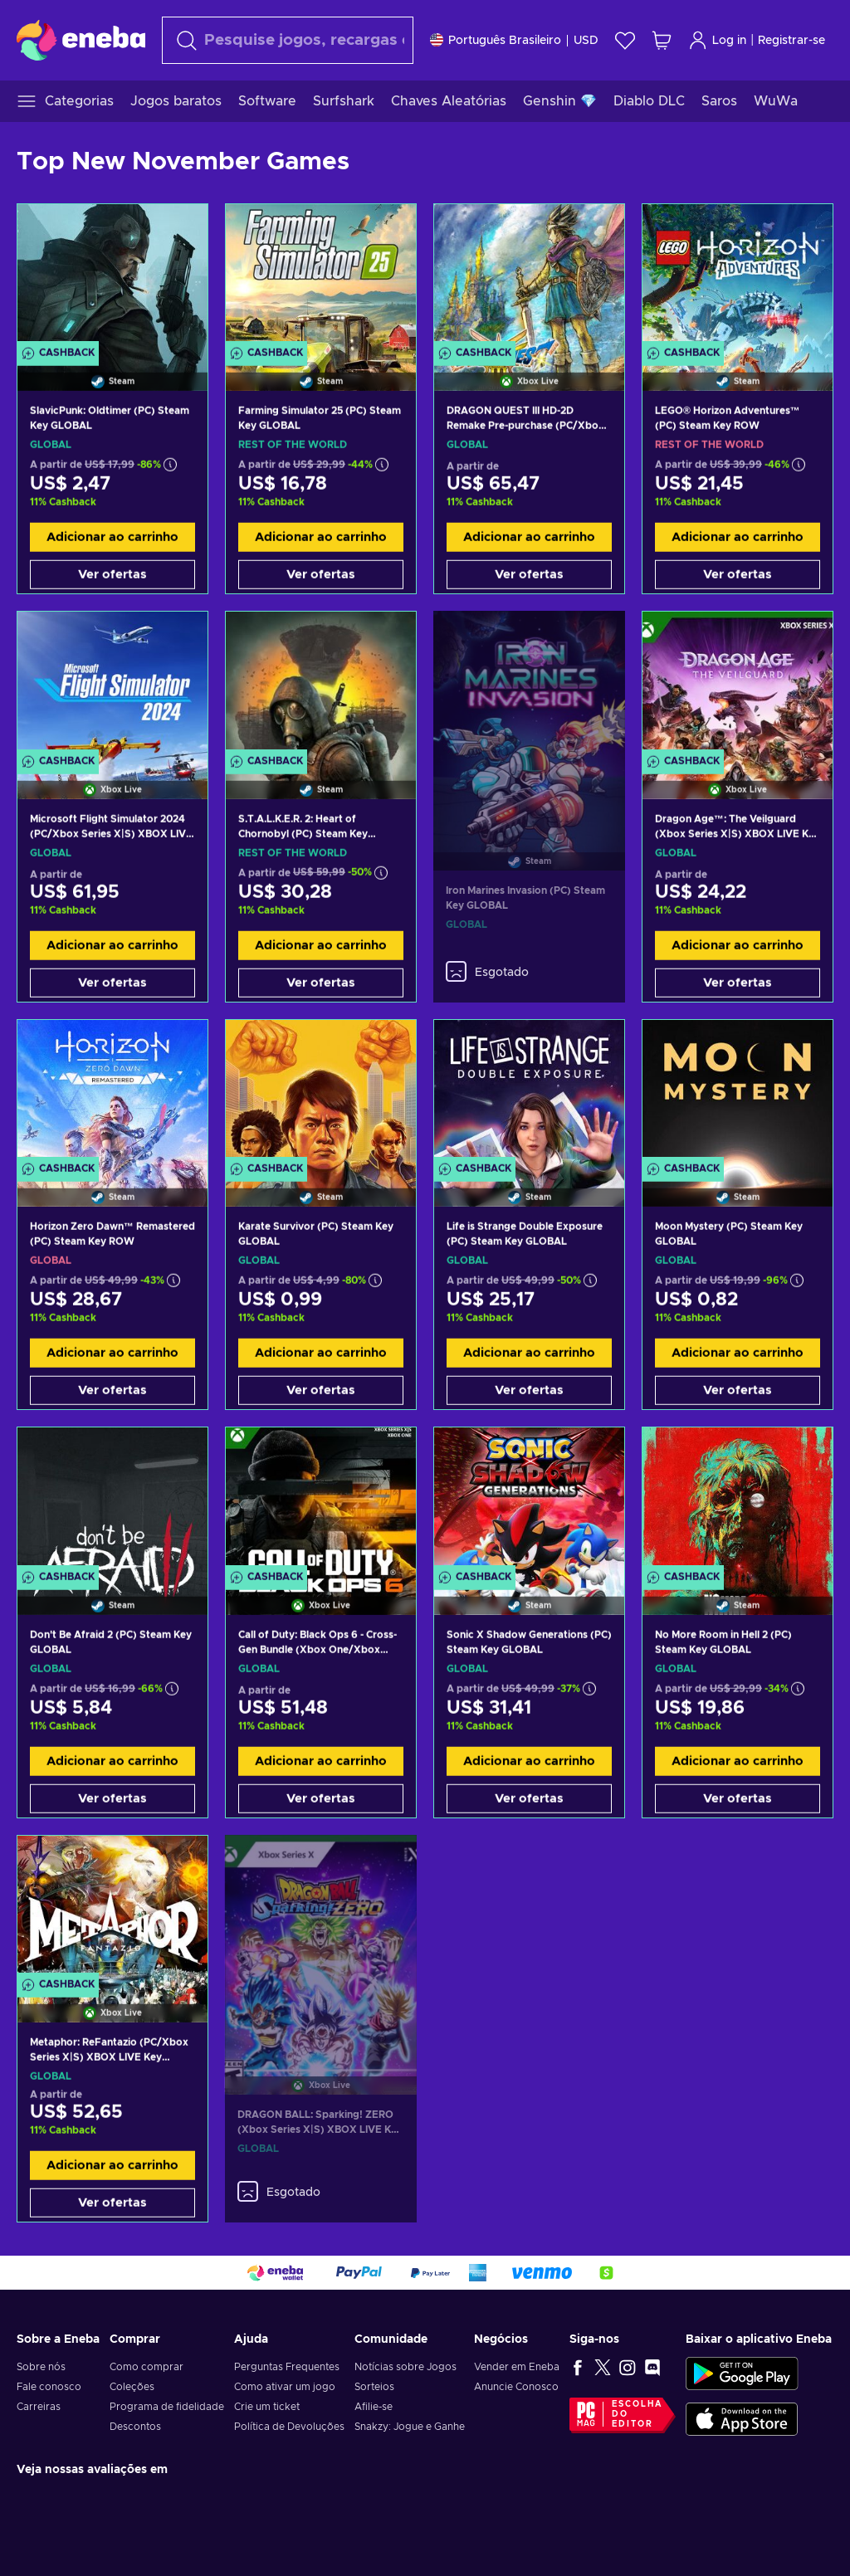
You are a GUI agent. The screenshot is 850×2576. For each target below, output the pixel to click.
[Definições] (514, 40)
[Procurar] (287, 40)
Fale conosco (49, 2387)
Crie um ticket (267, 2407)
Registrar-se (791, 40)
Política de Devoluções (289, 2427)
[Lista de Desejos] (625, 40)
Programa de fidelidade (167, 2407)
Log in (717, 40)
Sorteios (374, 2387)
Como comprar (146, 2367)
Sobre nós (41, 2367)
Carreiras (39, 2407)
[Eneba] (81, 40)
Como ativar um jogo (284, 2387)
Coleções (132, 2387)
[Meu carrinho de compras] (661, 40)
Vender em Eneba (516, 2367)
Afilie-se (373, 2407)
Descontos (135, 2427)
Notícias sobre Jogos (405, 2367)
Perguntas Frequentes (287, 2367)
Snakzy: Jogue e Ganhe (409, 2427)
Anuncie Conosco (516, 2387)
